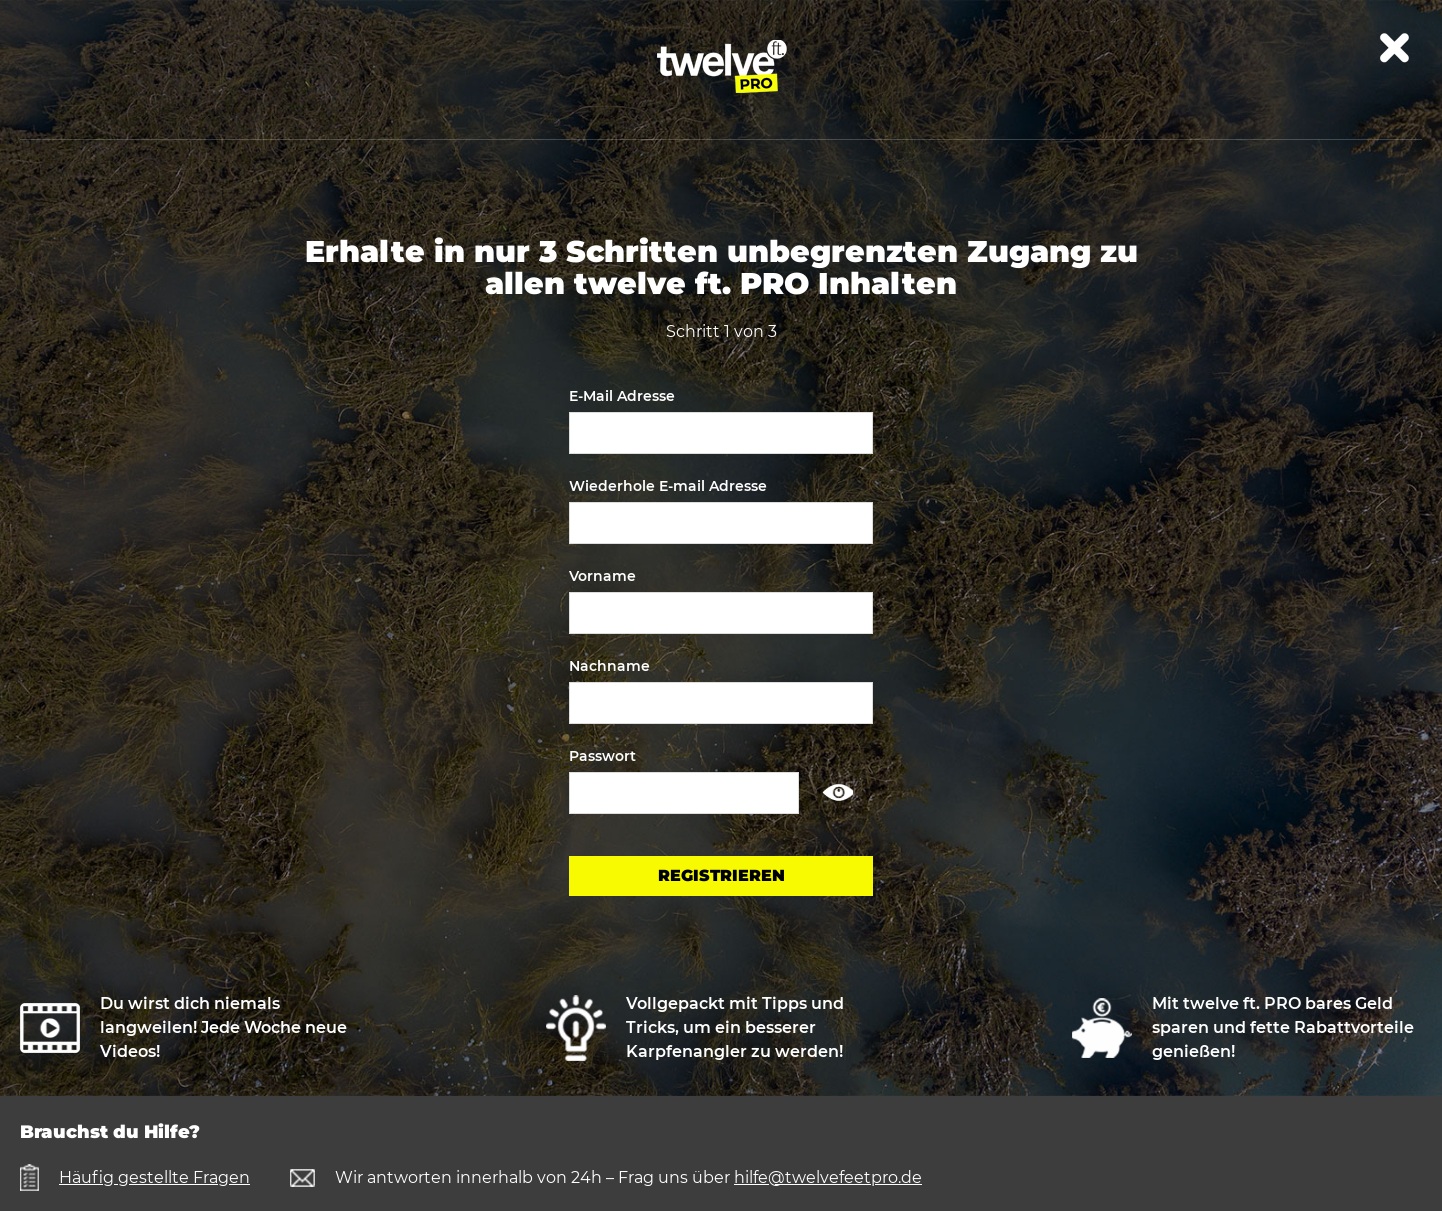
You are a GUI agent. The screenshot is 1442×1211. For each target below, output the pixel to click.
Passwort (602, 756)
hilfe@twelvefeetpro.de (828, 1177)
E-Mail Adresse (622, 396)
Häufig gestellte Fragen (154, 1177)
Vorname (602, 576)
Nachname (609, 666)
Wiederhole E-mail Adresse (668, 486)
